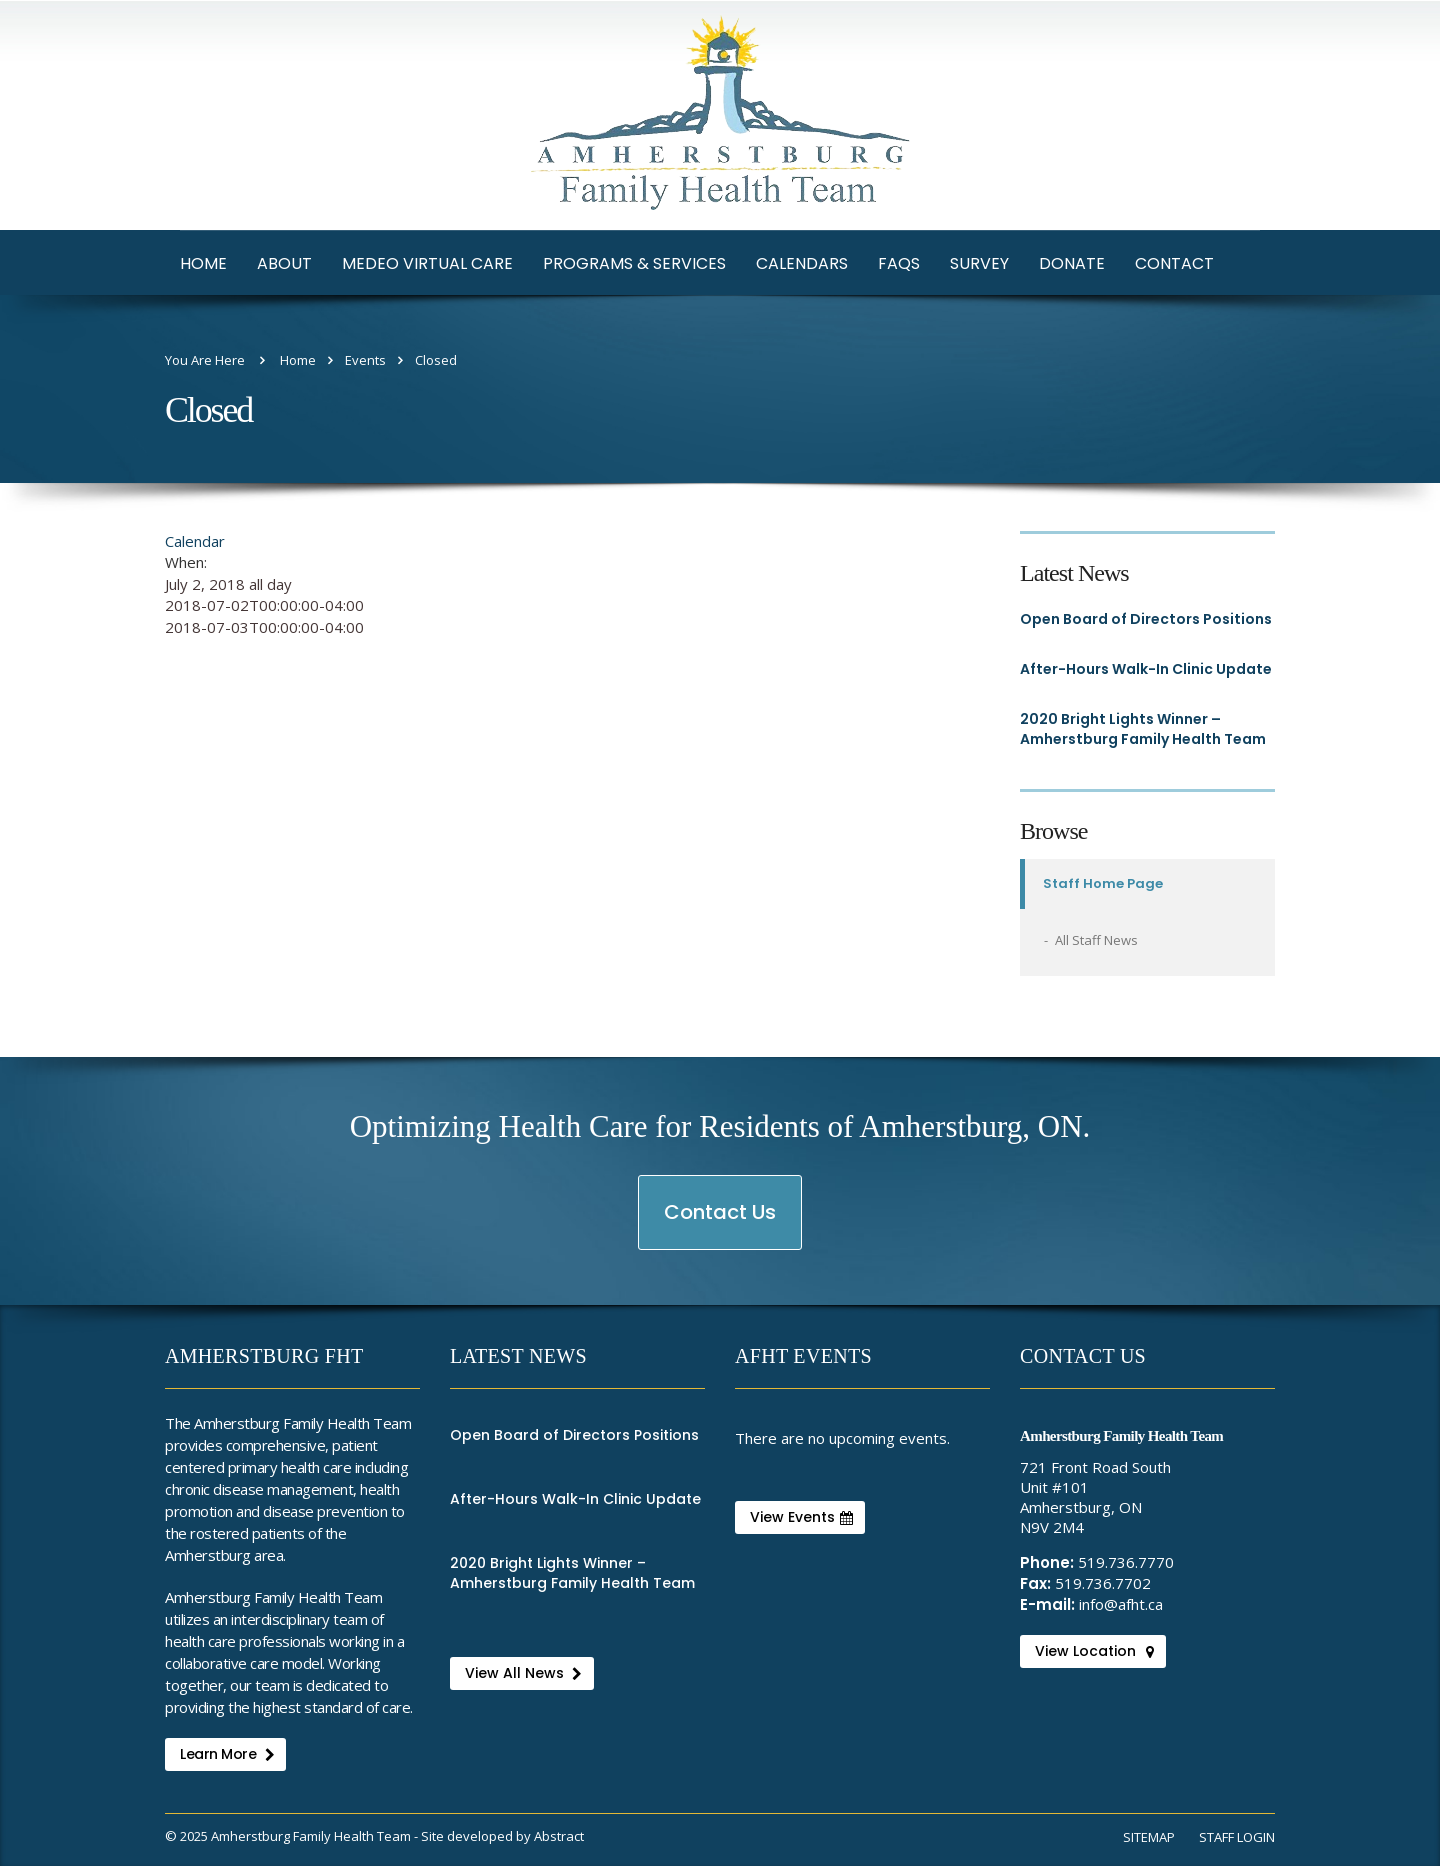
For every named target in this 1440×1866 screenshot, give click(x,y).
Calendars (802, 263)
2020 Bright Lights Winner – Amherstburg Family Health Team (1143, 729)
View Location (1094, 1651)
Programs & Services (634, 263)
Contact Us (721, 1223)
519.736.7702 (1103, 1583)
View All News (523, 1673)
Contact (1174, 263)
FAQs (899, 263)
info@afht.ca (1121, 1604)
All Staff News (1096, 940)
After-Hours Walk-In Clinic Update (1146, 669)
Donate (1072, 263)
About (284, 263)
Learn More (227, 1754)
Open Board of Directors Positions (1146, 619)
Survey (979, 263)
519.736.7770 (1126, 1562)
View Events (801, 1517)
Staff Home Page (1103, 883)
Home (203, 263)
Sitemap (1149, 1837)
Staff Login (1237, 1837)
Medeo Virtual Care (427, 263)
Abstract (559, 1836)
